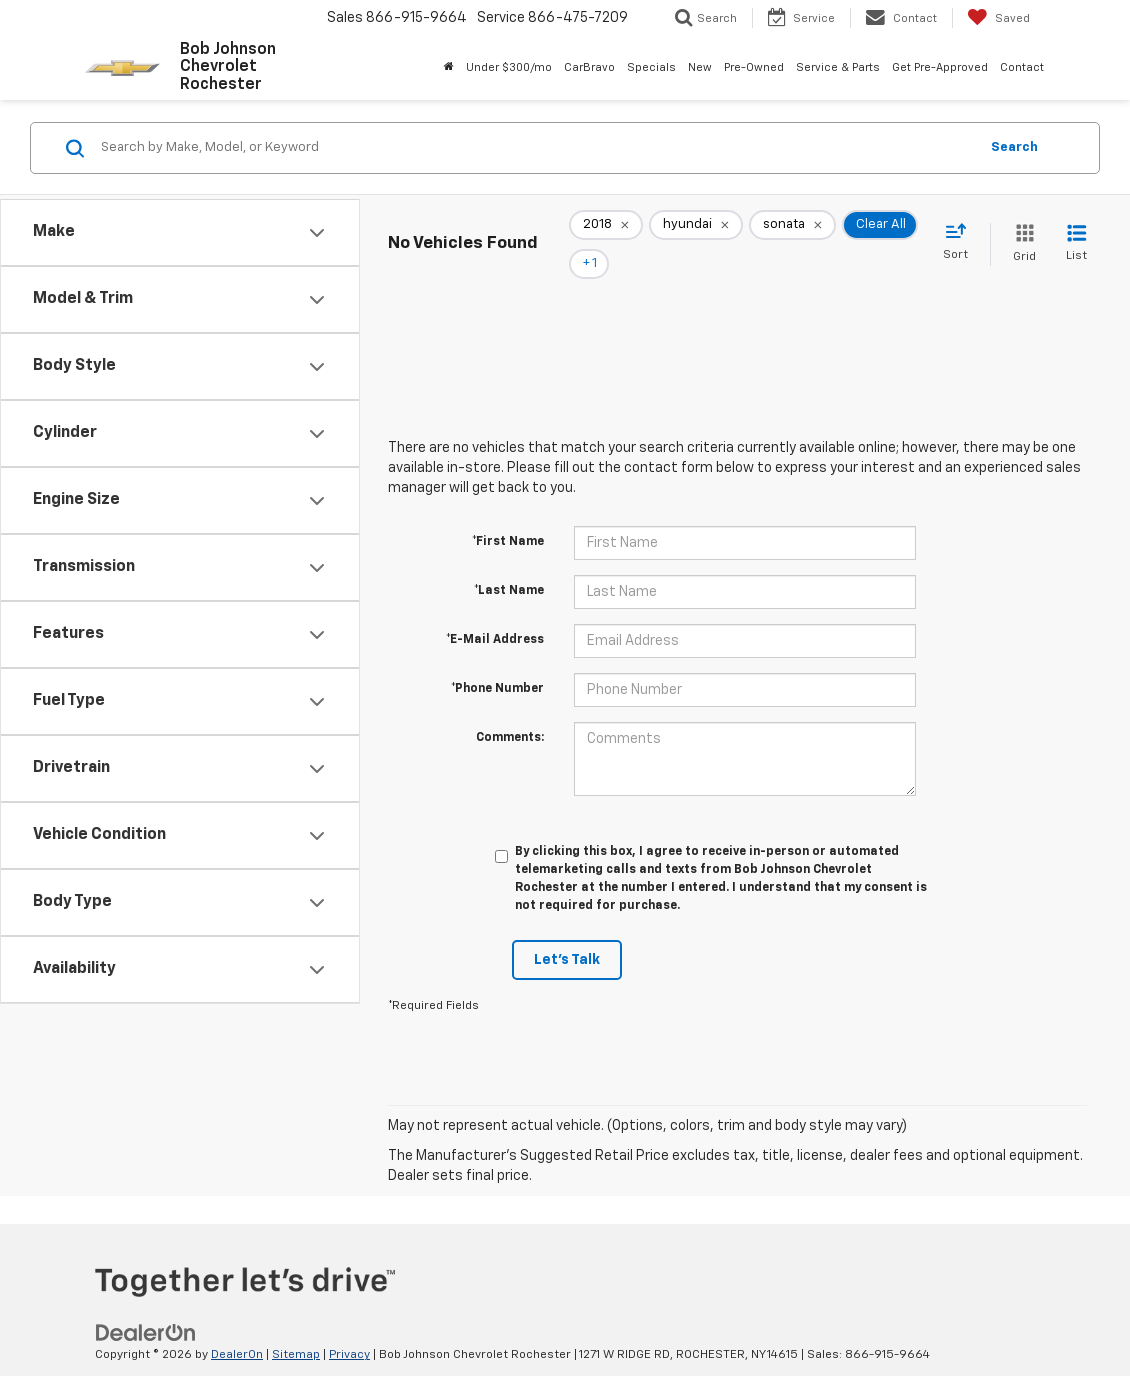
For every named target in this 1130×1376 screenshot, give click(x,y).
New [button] (700, 67)
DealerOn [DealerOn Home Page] (237, 1328)
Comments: (510, 710)
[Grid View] (1020, 230)
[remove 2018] (606, 231)
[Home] (449, 68)
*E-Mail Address (495, 612)
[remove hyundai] (696, 231)
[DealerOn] (146, 1305)
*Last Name (509, 563)
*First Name (508, 514)
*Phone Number (497, 661)
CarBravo (589, 67)
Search (1014, 147)
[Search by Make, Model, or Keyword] (536, 148)
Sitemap (296, 1328)
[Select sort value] (961, 229)
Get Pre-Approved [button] (940, 67)
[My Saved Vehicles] (998, 18)
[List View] (1076, 230)
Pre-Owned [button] (754, 67)
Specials (651, 67)
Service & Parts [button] (838, 67)
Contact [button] (1022, 67)
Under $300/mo (509, 67)
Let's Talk (567, 932)
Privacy (349, 1328)
